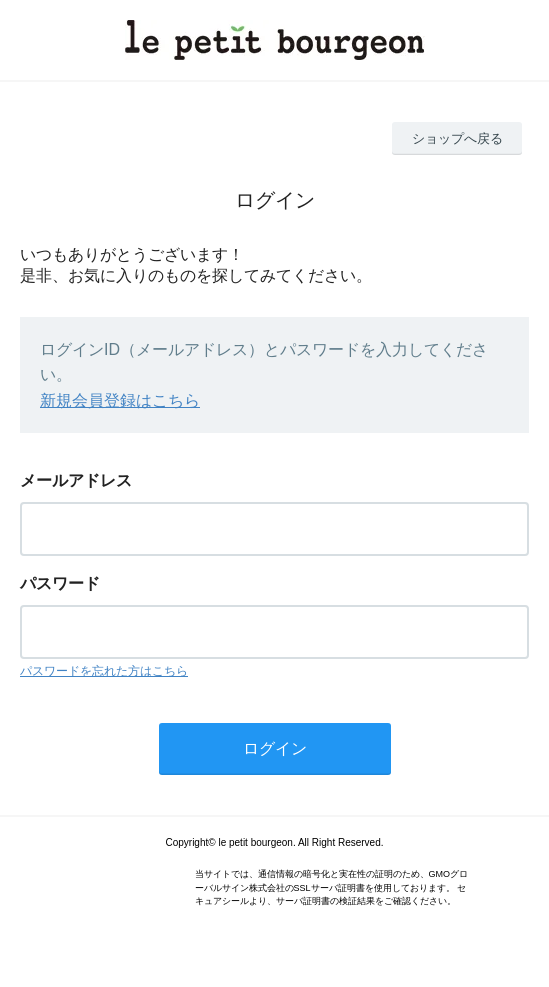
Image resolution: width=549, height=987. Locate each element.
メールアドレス (76, 480)
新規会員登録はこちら (120, 400)
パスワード (60, 583)
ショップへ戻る (457, 138)
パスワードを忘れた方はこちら (104, 671)
